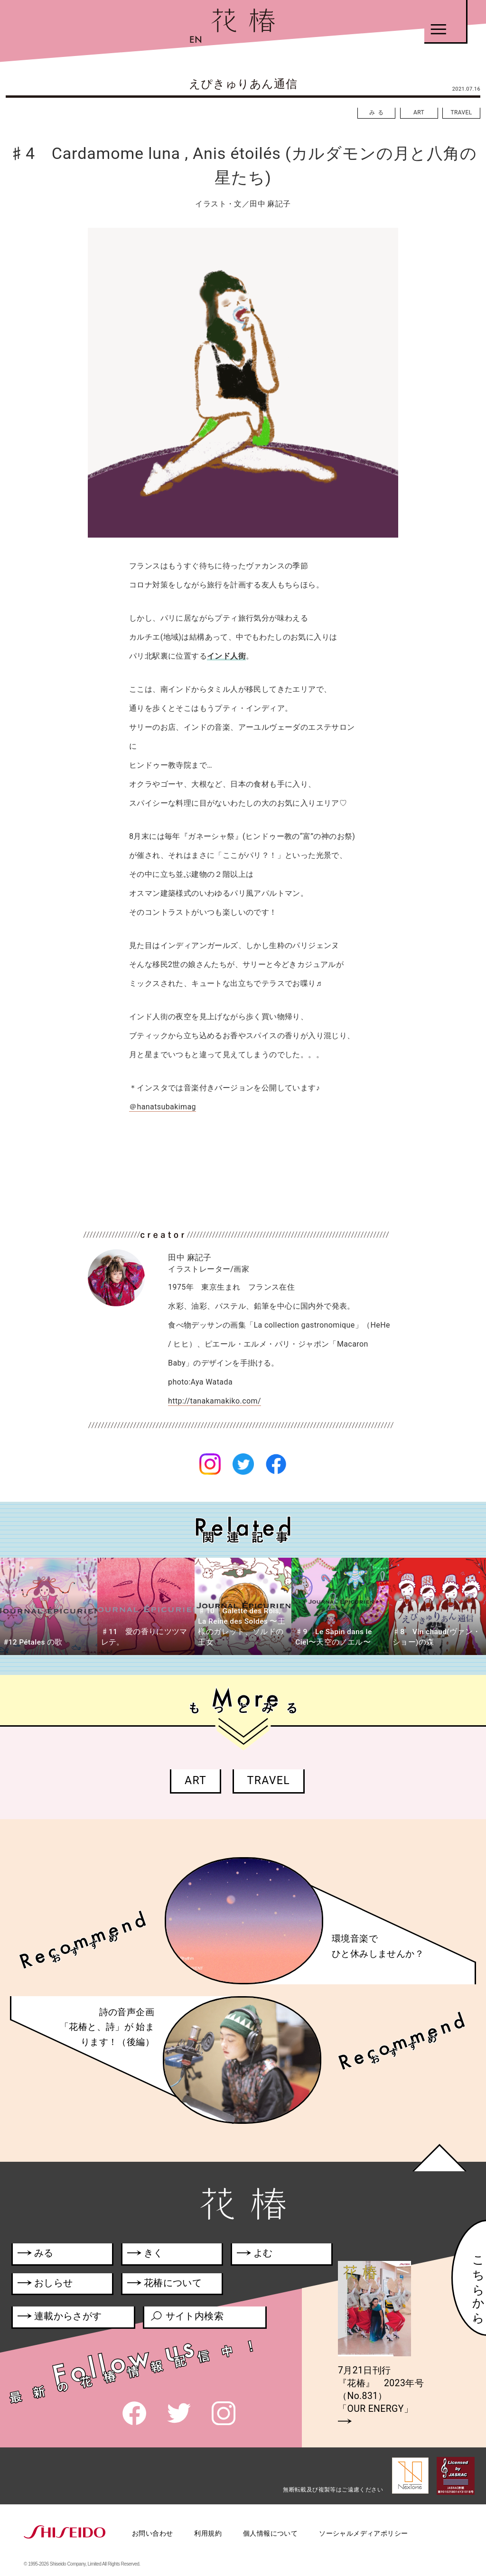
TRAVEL (461, 112)
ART (418, 112)
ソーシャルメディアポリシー (363, 2533)
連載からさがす (60, 2318)
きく (145, 2255)
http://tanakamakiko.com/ (214, 1400)
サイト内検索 (186, 2318)
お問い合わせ (152, 2533)
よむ (255, 2255)
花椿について (169, 2285)
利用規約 (208, 2533)
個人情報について (270, 2533)
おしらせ (57, 2285)
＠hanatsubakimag (162, 1106)
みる (377, 112)
